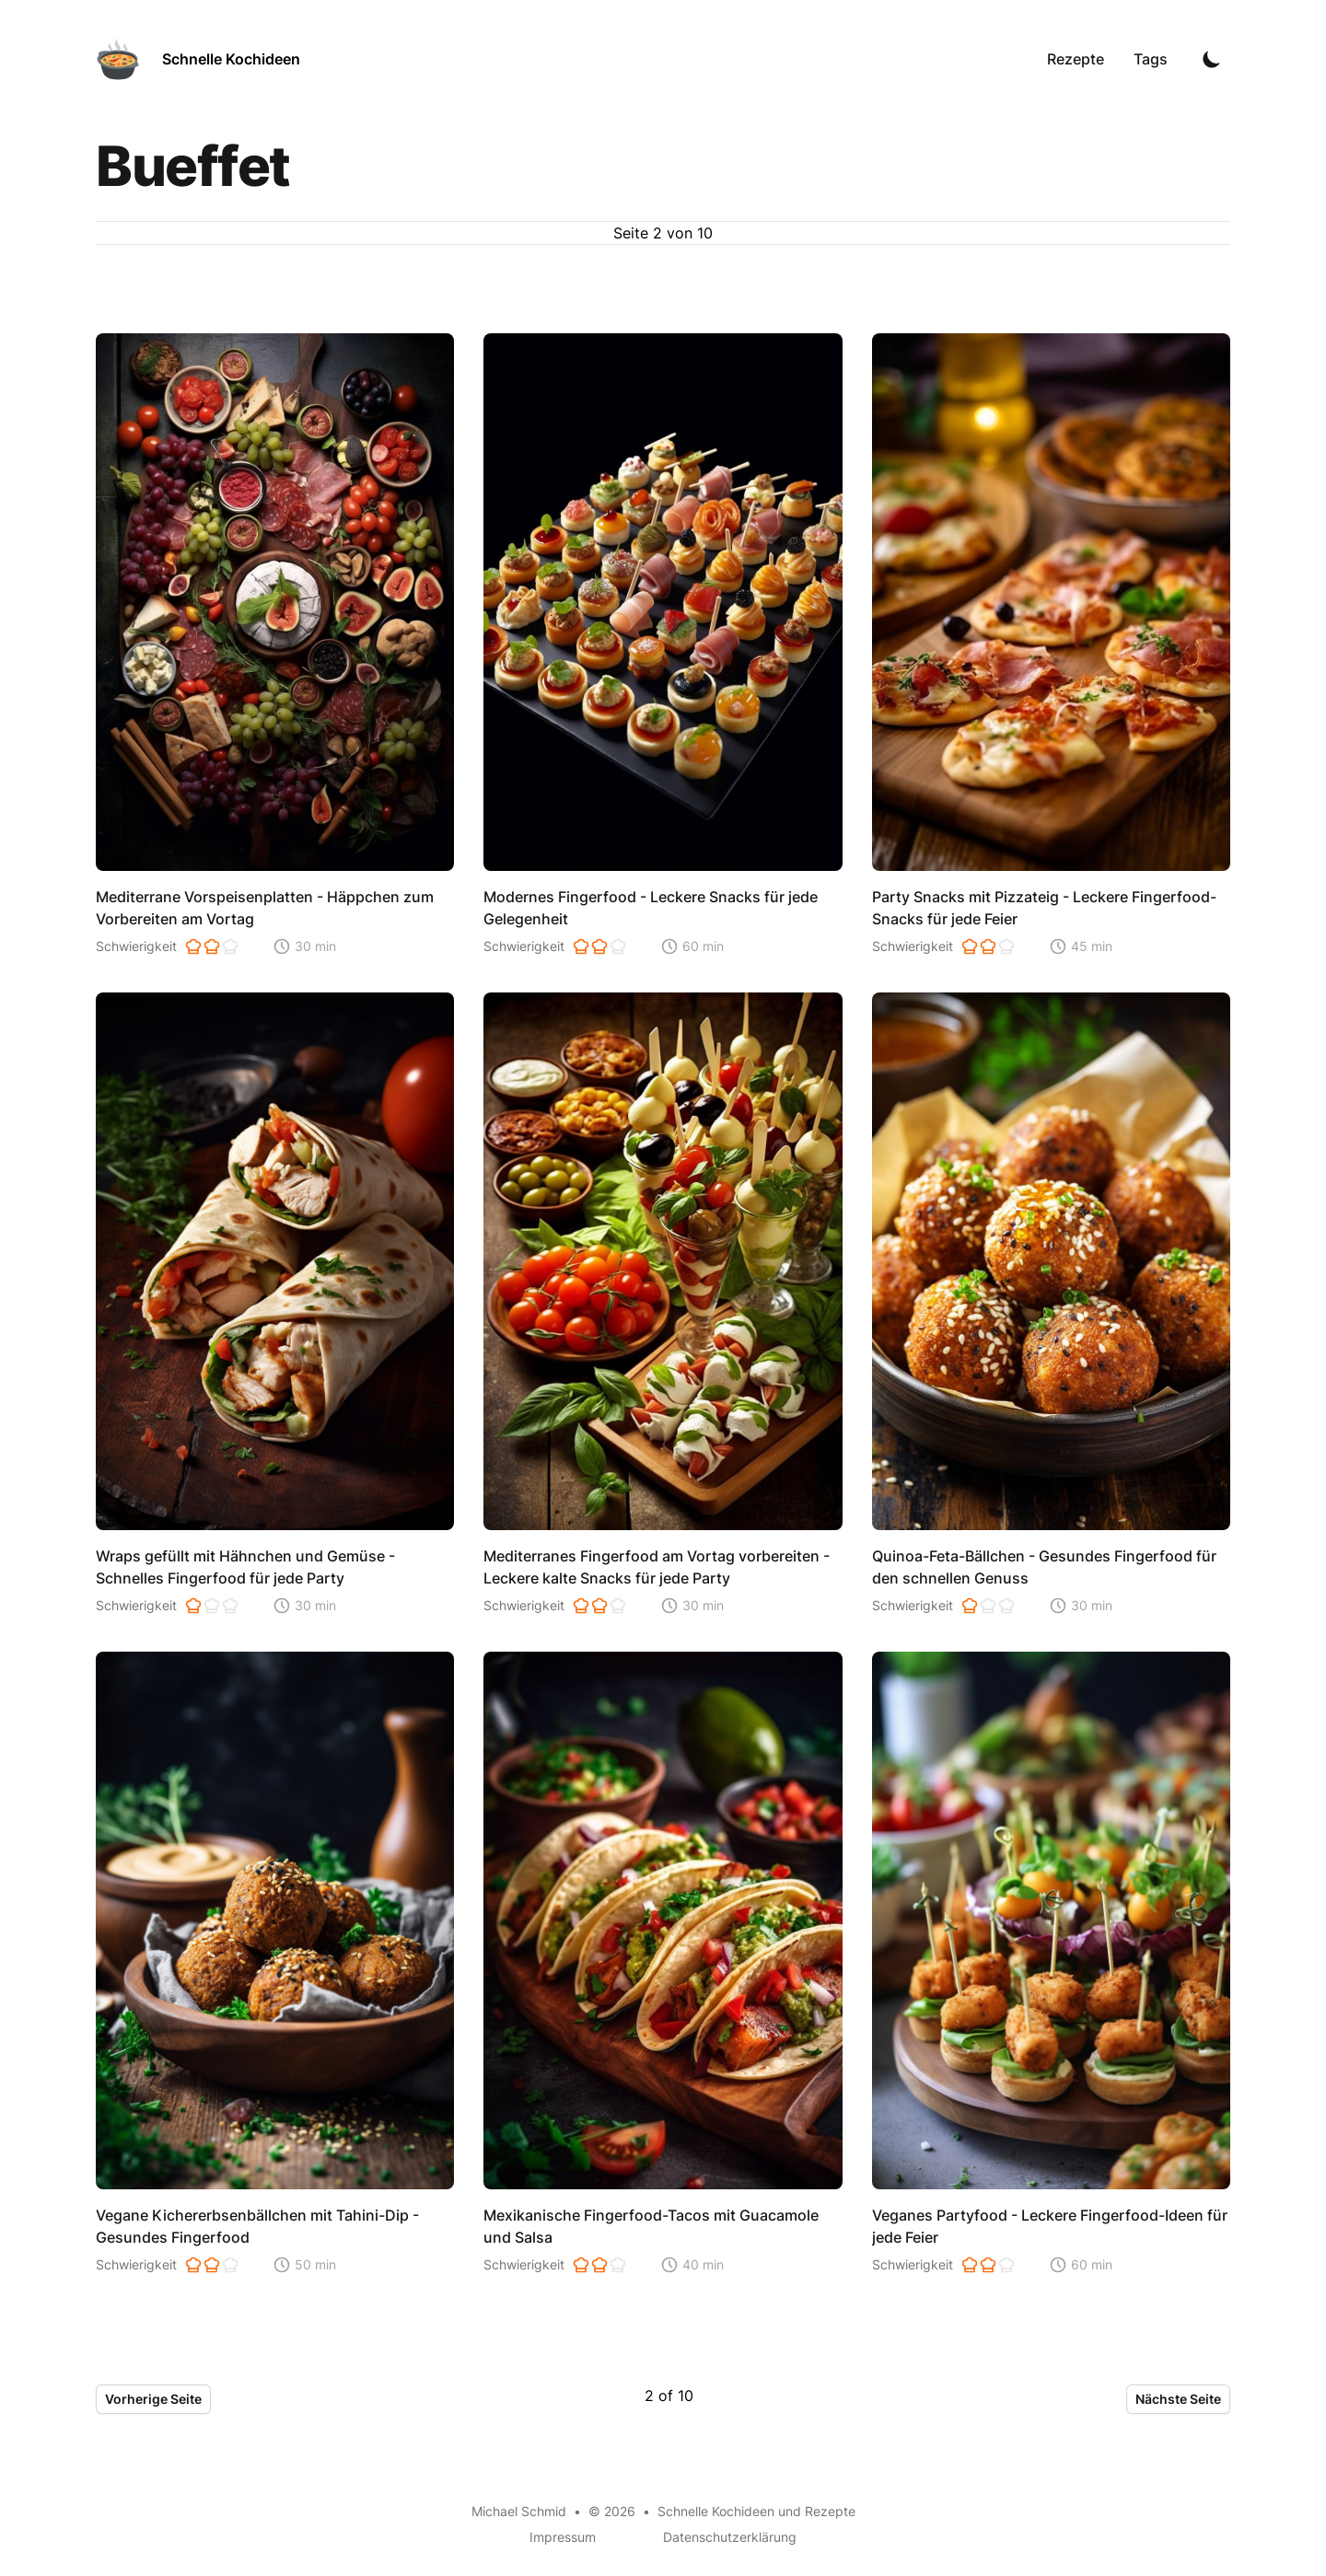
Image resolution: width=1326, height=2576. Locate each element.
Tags (1151, 59)
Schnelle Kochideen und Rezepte (756, 2511)
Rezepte (1075, 59)
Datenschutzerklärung (730, 2537)
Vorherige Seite (153, 2399)
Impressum (562, 2537)
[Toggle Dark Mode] (1212, 59)
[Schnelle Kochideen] (198, 59)
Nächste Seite (1178, 2399)
